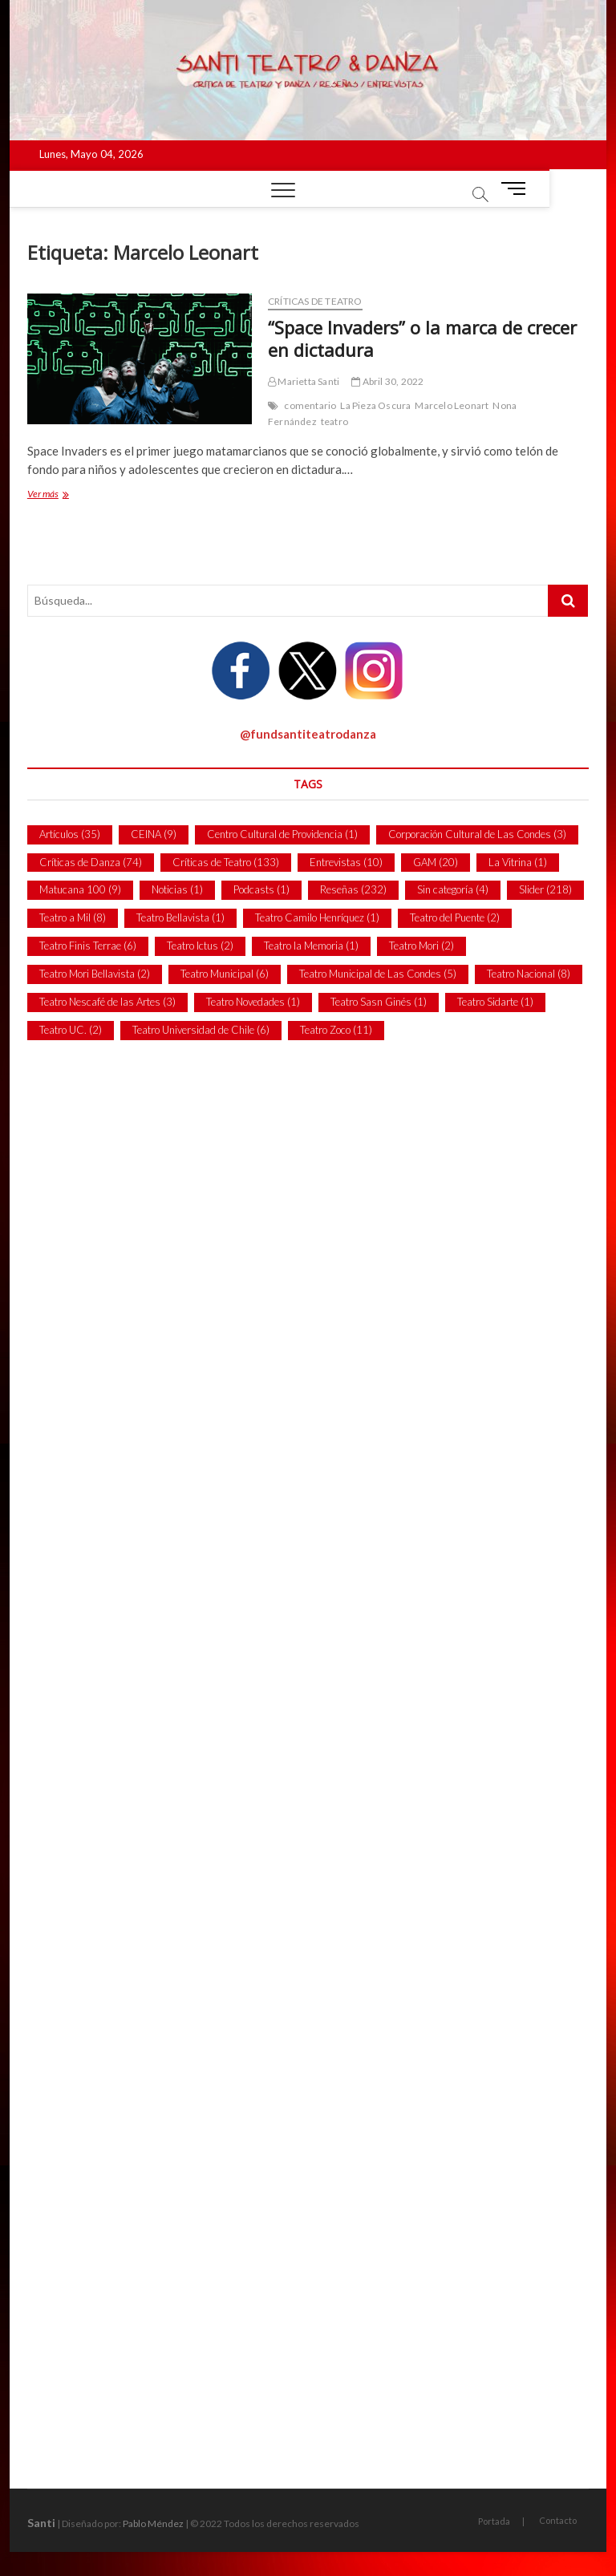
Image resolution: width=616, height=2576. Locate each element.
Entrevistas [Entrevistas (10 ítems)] (346, 862)
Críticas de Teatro (315, 301)
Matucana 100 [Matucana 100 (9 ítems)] (80, 889)
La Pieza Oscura (375, 405)
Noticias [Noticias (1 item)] (177, 889)
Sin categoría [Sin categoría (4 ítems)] (452, 889)
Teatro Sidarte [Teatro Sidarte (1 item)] (495, 1001)
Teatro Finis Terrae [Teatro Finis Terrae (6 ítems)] (87, 945)
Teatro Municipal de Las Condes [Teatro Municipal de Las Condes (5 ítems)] (377, 973)
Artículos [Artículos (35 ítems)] (69, 834)
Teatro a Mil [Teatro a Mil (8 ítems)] (72, 917)
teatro (334, 421)
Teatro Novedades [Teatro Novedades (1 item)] (253, 1001)
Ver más (61, 495)
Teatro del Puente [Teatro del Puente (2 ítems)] (455, 917)
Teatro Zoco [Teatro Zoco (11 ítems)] (336, 1029)
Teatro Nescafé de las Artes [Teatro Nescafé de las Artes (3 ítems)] (107, 1001)
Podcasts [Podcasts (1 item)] (261, 889)
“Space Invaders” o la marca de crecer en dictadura (422, 338)
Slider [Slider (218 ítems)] (545, 889)
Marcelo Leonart (451, 405)
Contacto (558, 2520)
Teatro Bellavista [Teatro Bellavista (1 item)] (180, 917)
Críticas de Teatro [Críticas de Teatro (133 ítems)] (225, 862)
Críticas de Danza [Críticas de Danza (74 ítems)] (90, 862)
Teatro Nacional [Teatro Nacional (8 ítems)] (528, 973)
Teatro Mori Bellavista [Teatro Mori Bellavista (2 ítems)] (94, 973)
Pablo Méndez (153, 2523)
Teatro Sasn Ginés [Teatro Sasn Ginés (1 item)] (378, 1001)
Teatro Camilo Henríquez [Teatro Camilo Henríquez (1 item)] (317, 917)
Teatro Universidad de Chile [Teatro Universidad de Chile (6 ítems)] (201, 1029)
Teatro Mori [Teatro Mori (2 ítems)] (421, 945)
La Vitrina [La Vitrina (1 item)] (517, 862)
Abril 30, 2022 (387, 381)
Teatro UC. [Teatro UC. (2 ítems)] (70, 1029)
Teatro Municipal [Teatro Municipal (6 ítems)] (224, 973)
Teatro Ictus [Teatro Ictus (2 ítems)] (200, 945)
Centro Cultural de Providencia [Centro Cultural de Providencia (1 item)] (282, 834)
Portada (494, 2521)
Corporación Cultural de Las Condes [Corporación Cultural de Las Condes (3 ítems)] (477, 834)
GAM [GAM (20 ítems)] (435, 862)
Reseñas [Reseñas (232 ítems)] (353, 889)
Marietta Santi (303, 381)
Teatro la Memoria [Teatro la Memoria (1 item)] (311, 945)
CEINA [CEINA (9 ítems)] (153, 834)
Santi (41, 2522)
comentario (310, 405)
